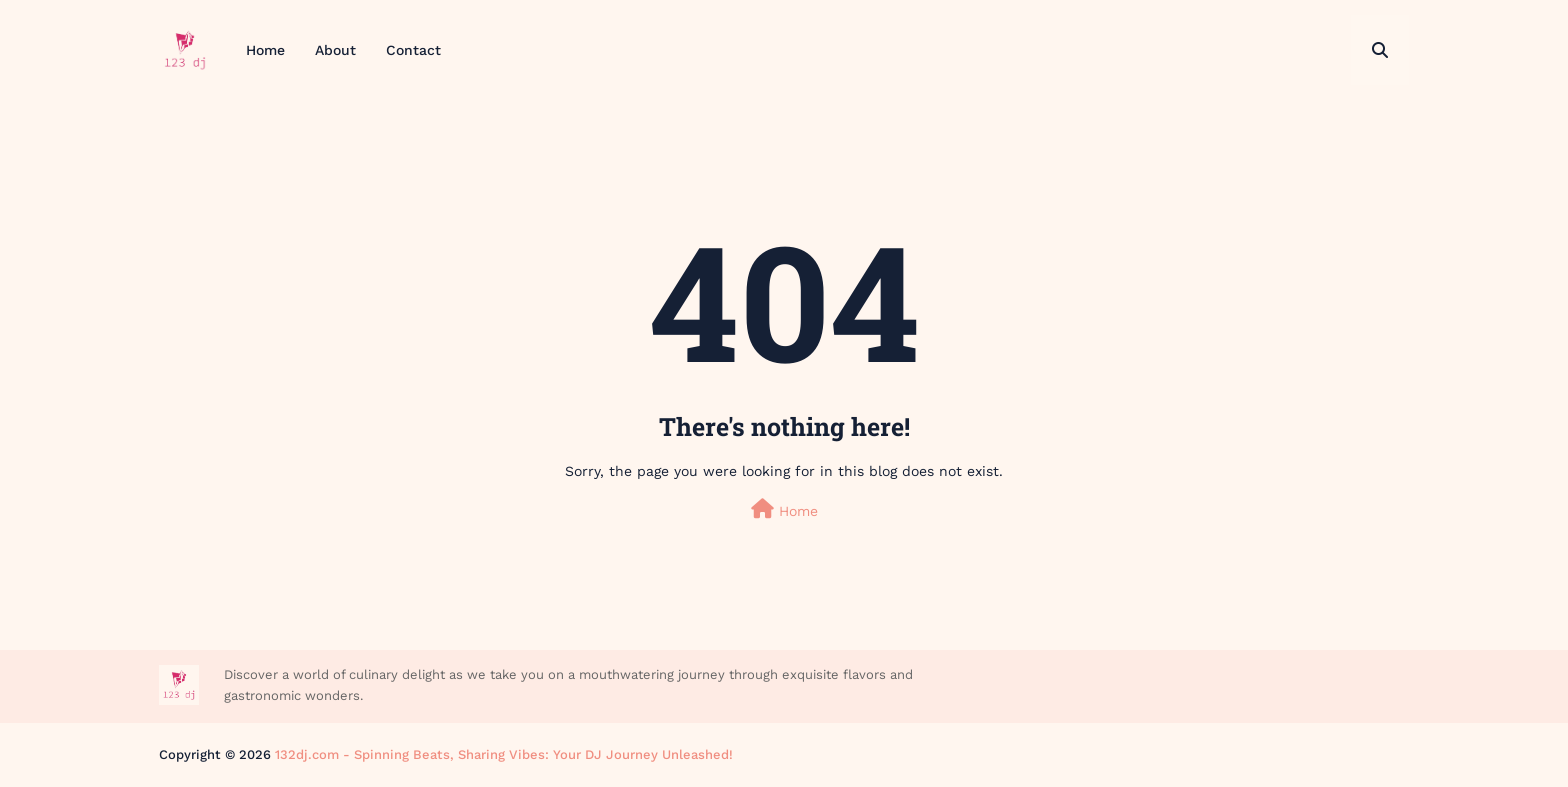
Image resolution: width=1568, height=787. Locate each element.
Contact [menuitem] (413, 50)
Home (784, 509)
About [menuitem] (335, 50)
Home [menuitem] (265, 50)
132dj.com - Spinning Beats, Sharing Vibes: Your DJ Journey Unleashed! (504, 754)
